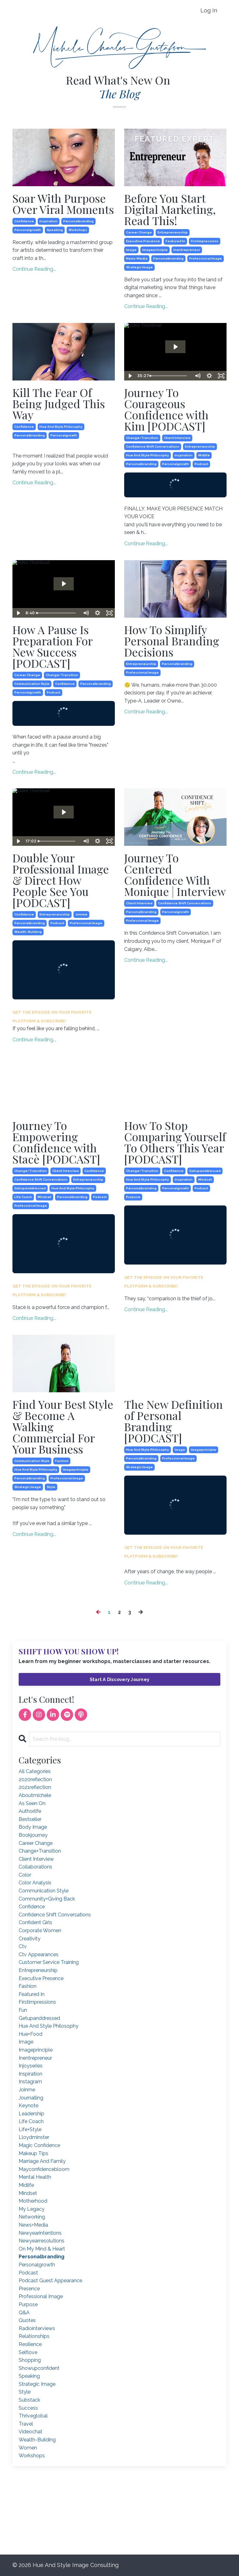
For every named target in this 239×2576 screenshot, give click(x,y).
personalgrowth (27, 230)
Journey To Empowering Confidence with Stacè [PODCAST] (56, 1142)
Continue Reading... (34, 269)
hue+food (30, 2034)
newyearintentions (40, 2233)
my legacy (32, 2209)
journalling (31, 2098)
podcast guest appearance (50, 2280)
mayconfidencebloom (44, 2169)
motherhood (33, 2201)
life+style (30, 2129)
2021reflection (35, 1787)
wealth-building (28, 931)
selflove (28, 2352)
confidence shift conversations (152, 446)
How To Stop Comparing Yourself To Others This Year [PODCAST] (175, 1142)
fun (23, 2010)
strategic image (139, 267)
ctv (23, 1946)
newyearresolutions (41, 2241)
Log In (208, 10)
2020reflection (35, 1779)
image (131, 249)
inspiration (49, 221)
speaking (55, 230)
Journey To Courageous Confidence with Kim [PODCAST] (166, 409)
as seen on (32, 1803)
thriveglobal (33, 2416)
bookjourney (33, 1835)
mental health (35, 2177)
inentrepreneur (186, 249)
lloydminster (34, 2137)
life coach (23, 1197)
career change (139, 232)
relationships (34, 2336)
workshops (77, 230)
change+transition (142, 438)
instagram (30, 2082)
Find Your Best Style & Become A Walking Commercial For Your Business (62, 1426)
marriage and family (42, 2161)
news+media (137, 258)
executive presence (143, 241)
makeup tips (33, 2153)
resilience (30, 2344)
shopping (30, 2360)
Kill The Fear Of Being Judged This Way (58, 403)
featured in (175, 241)
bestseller (30, 1819)
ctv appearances (39, 1954)
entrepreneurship (172, 232)
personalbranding (78, 221)
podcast (201, 464)
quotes (27, 2320)
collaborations (35, 1867)
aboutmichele (35, 1795)
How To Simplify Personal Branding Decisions (171, 640)
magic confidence (39, 2145)
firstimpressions (204, 241)
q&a (24, 2313)
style (51, 1487)
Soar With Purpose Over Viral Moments (63, 203)
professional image (205, 258)
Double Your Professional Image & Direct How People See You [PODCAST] (60, 880)
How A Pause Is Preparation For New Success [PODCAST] (52, 646)
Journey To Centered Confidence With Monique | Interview (175, 874)
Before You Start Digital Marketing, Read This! (170, 209)
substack (29, 2400)
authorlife (30, 1811)
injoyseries (31, 2066)
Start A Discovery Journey (119, 1679)
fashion (61, 1461)
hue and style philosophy (61, 426)
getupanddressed (30, 1188)
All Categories (35, 1771)
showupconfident (39, 2368)
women (28, 2448)
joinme (81, 914)
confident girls (35, 1922)
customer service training (49, 1962)
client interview (177, 438)
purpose (133, 1197)
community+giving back (47, 1899)
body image (33, 1827)
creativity (29, 1939)
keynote (28, 2105)
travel (26, 2424)
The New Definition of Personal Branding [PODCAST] (173, 1421)
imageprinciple (155, 249)
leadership (31, 2114)
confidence (24, 221)
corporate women (40, 1930)
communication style (31, 683)
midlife (204, 455)
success (28, 2408)
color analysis (35, 1883)
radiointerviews (37, 2328)
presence (29, 2289)
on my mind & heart (42, 2249)
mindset (44, 1197)
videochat (30, 2432)
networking (32, 2217)
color (25, 1875)
